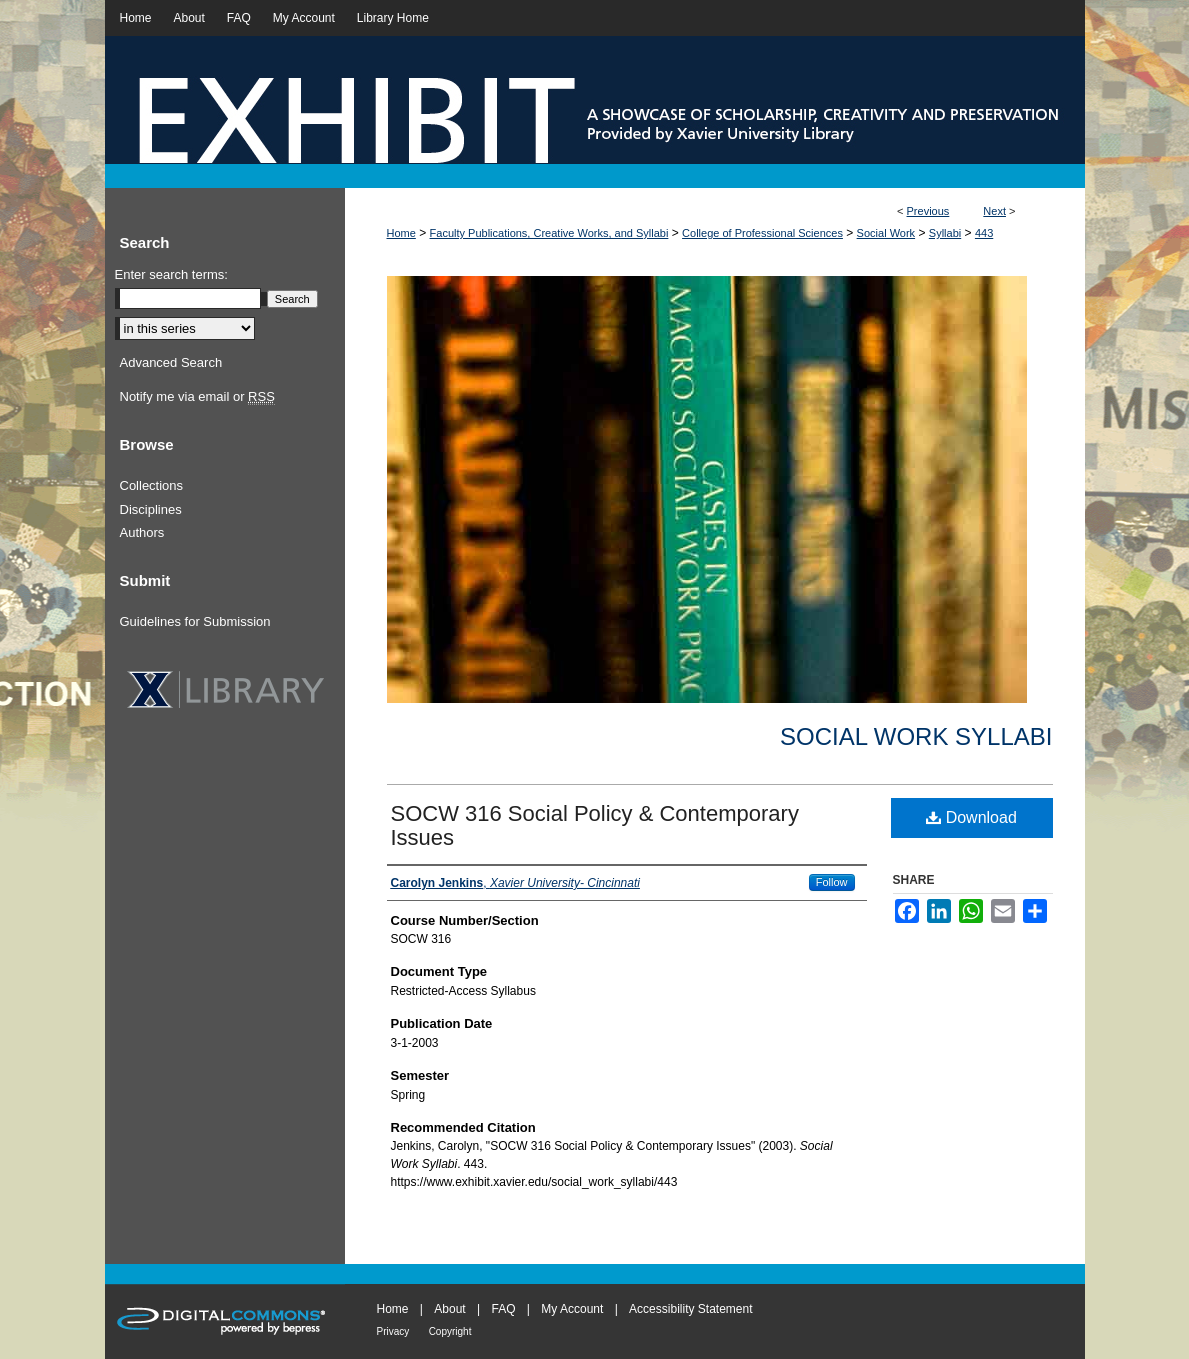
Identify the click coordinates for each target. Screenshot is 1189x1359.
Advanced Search (171, 362)
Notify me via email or (197, 397)
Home (401, 233)
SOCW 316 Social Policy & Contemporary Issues (595, 825)
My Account (572, 1309)
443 (984, 233)
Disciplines (151, 509)
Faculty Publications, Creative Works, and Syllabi (549, 233)
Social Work (886, 233)
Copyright (450, 1331)
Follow (832, 882)
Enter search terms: (171, 274)
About (449, 1309)
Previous (928, 211)
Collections (152, 485)
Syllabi (945, 233)
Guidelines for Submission (195, 621)
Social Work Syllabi (916, 736)
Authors (142, 532)
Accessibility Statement (690, 1309)
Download (971, 817)
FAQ (503, 1309)
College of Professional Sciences (762, 233)
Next (994, 211)
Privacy (393, 1331)
